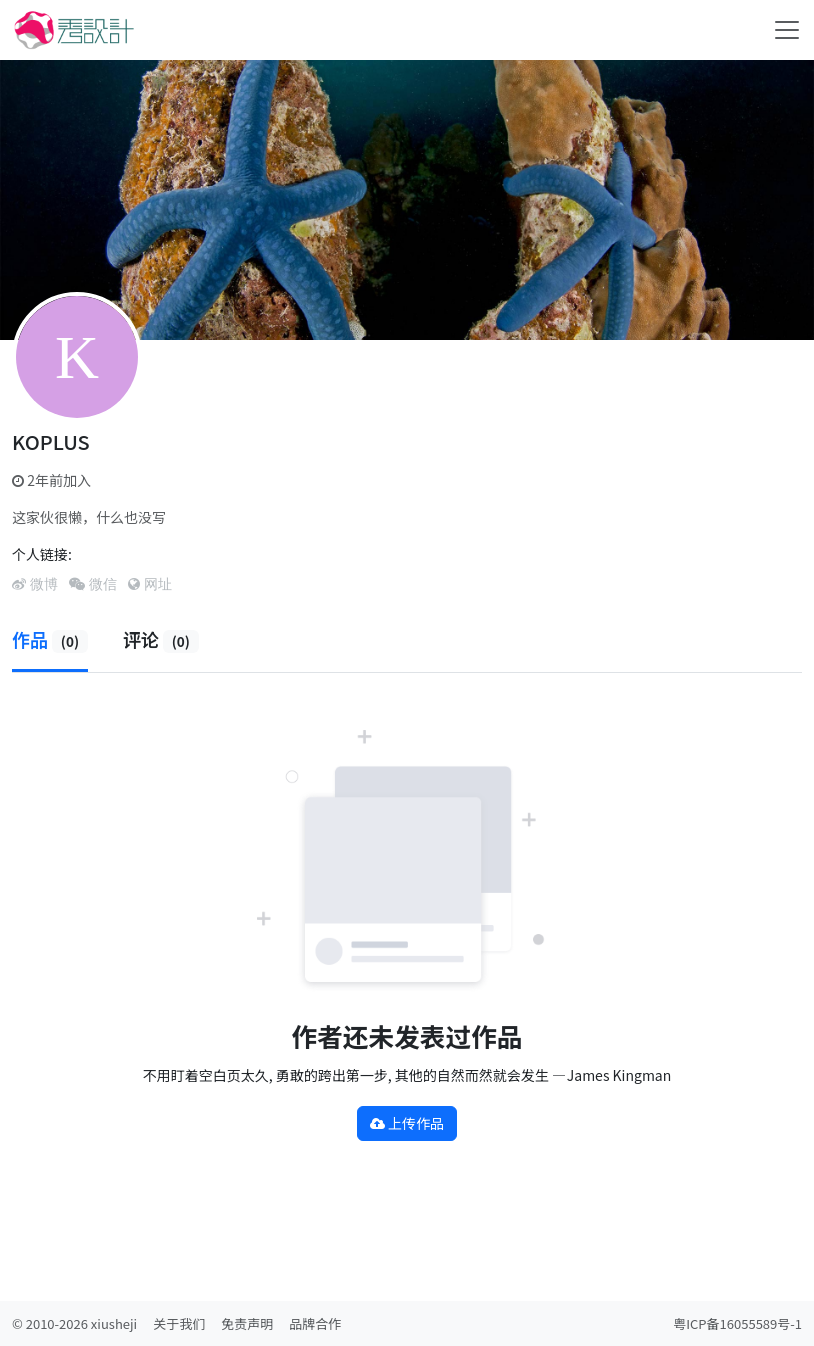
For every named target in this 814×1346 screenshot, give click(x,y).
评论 (161, 639)
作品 (50, 639)
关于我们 (179, 1323)
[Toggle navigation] (787, 30)
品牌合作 (315, 1323)
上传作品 (407, 1123)
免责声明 (247, 1323)
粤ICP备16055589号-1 (737, 1323)
